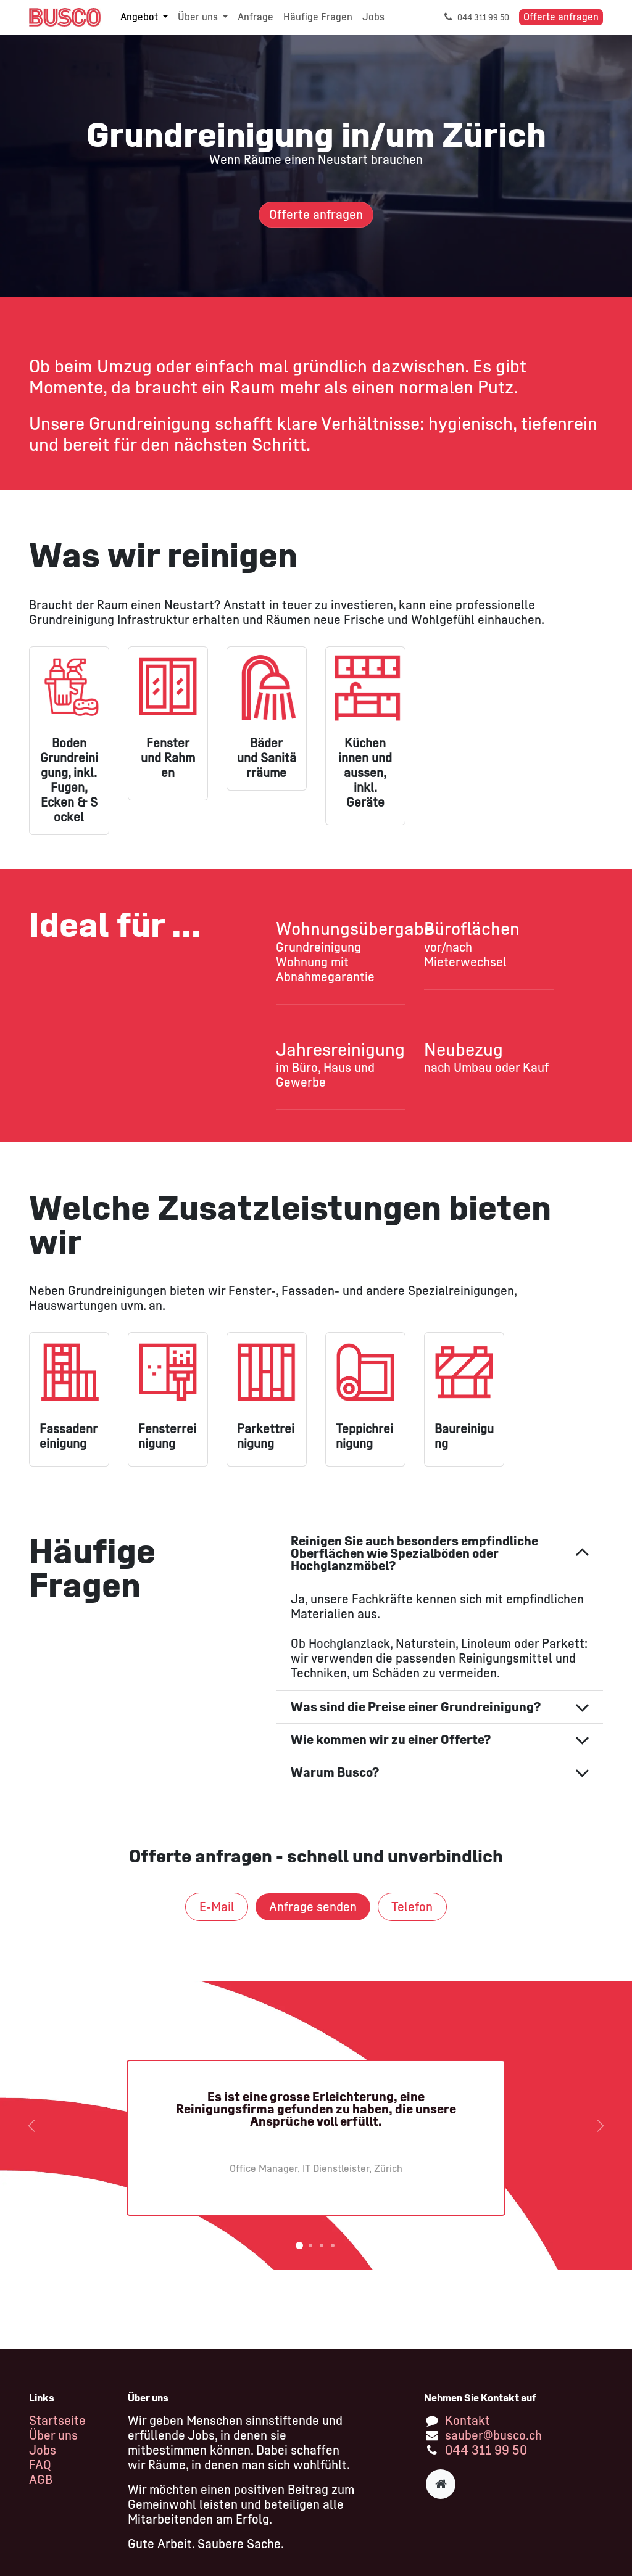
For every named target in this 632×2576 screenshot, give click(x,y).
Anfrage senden (313, 1907)
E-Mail (217, 1907)
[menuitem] (144, 17)
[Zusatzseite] (440, 2484)
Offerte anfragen (561, 16)
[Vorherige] (31, 2125)
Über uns (53, 2435)
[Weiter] (600, 2125)
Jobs (42, 2450)
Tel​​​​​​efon (412, 1907)
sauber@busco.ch (493, 2435)
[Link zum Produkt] (69, 1372)
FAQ (40, 2465)
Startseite (57, 2421)
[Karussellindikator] (299, 2245)
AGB (40, 2480)
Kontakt (467, 2421)
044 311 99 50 (486, 2450)
